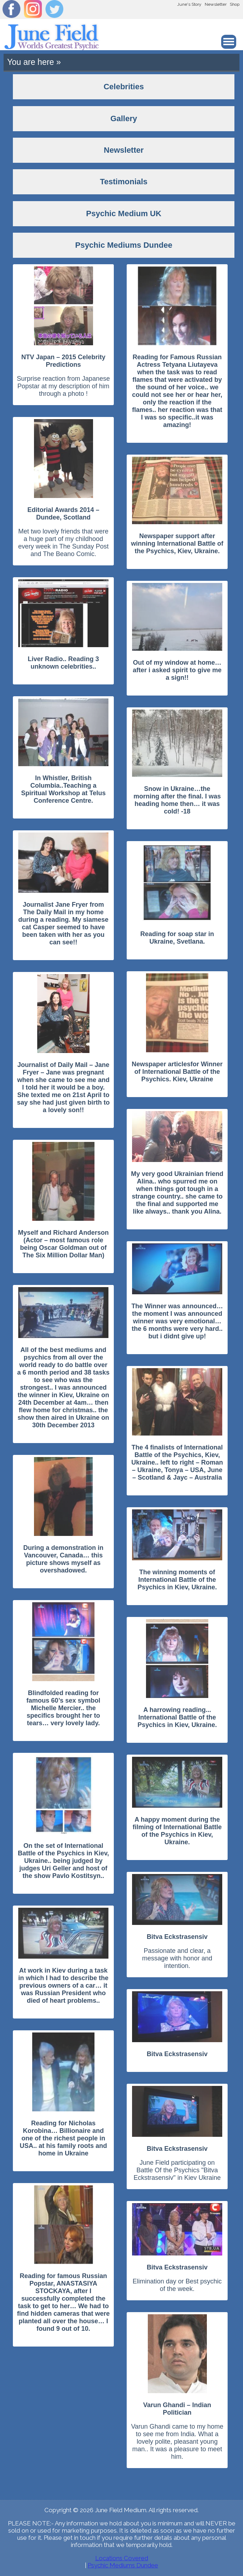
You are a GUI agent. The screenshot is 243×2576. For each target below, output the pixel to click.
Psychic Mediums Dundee (123, 2565)
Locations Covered (121, 2558)
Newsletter (216, 4)
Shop (234, 4)
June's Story (189, 4)
